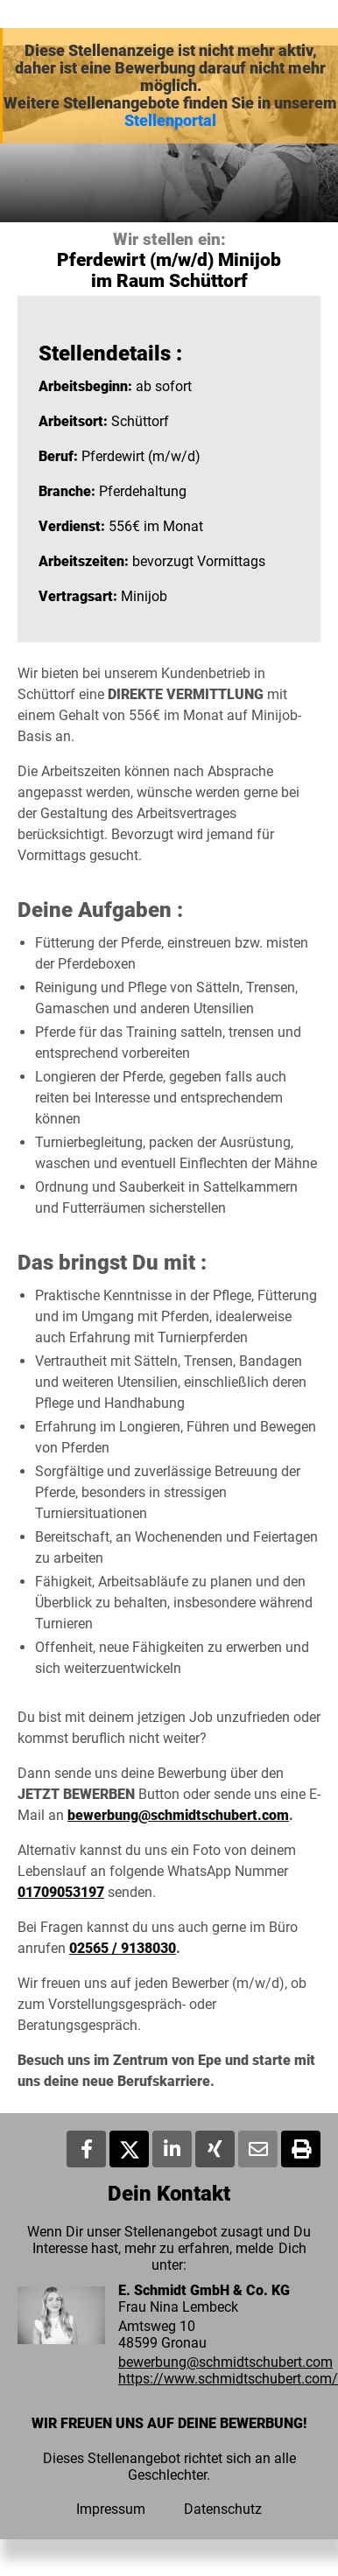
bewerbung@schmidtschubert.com (178, 1815)
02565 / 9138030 (122, 1948)
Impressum (110, 2509)
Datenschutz (223, 2509)
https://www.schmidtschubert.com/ (228, 2378)
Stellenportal (170, 121)
